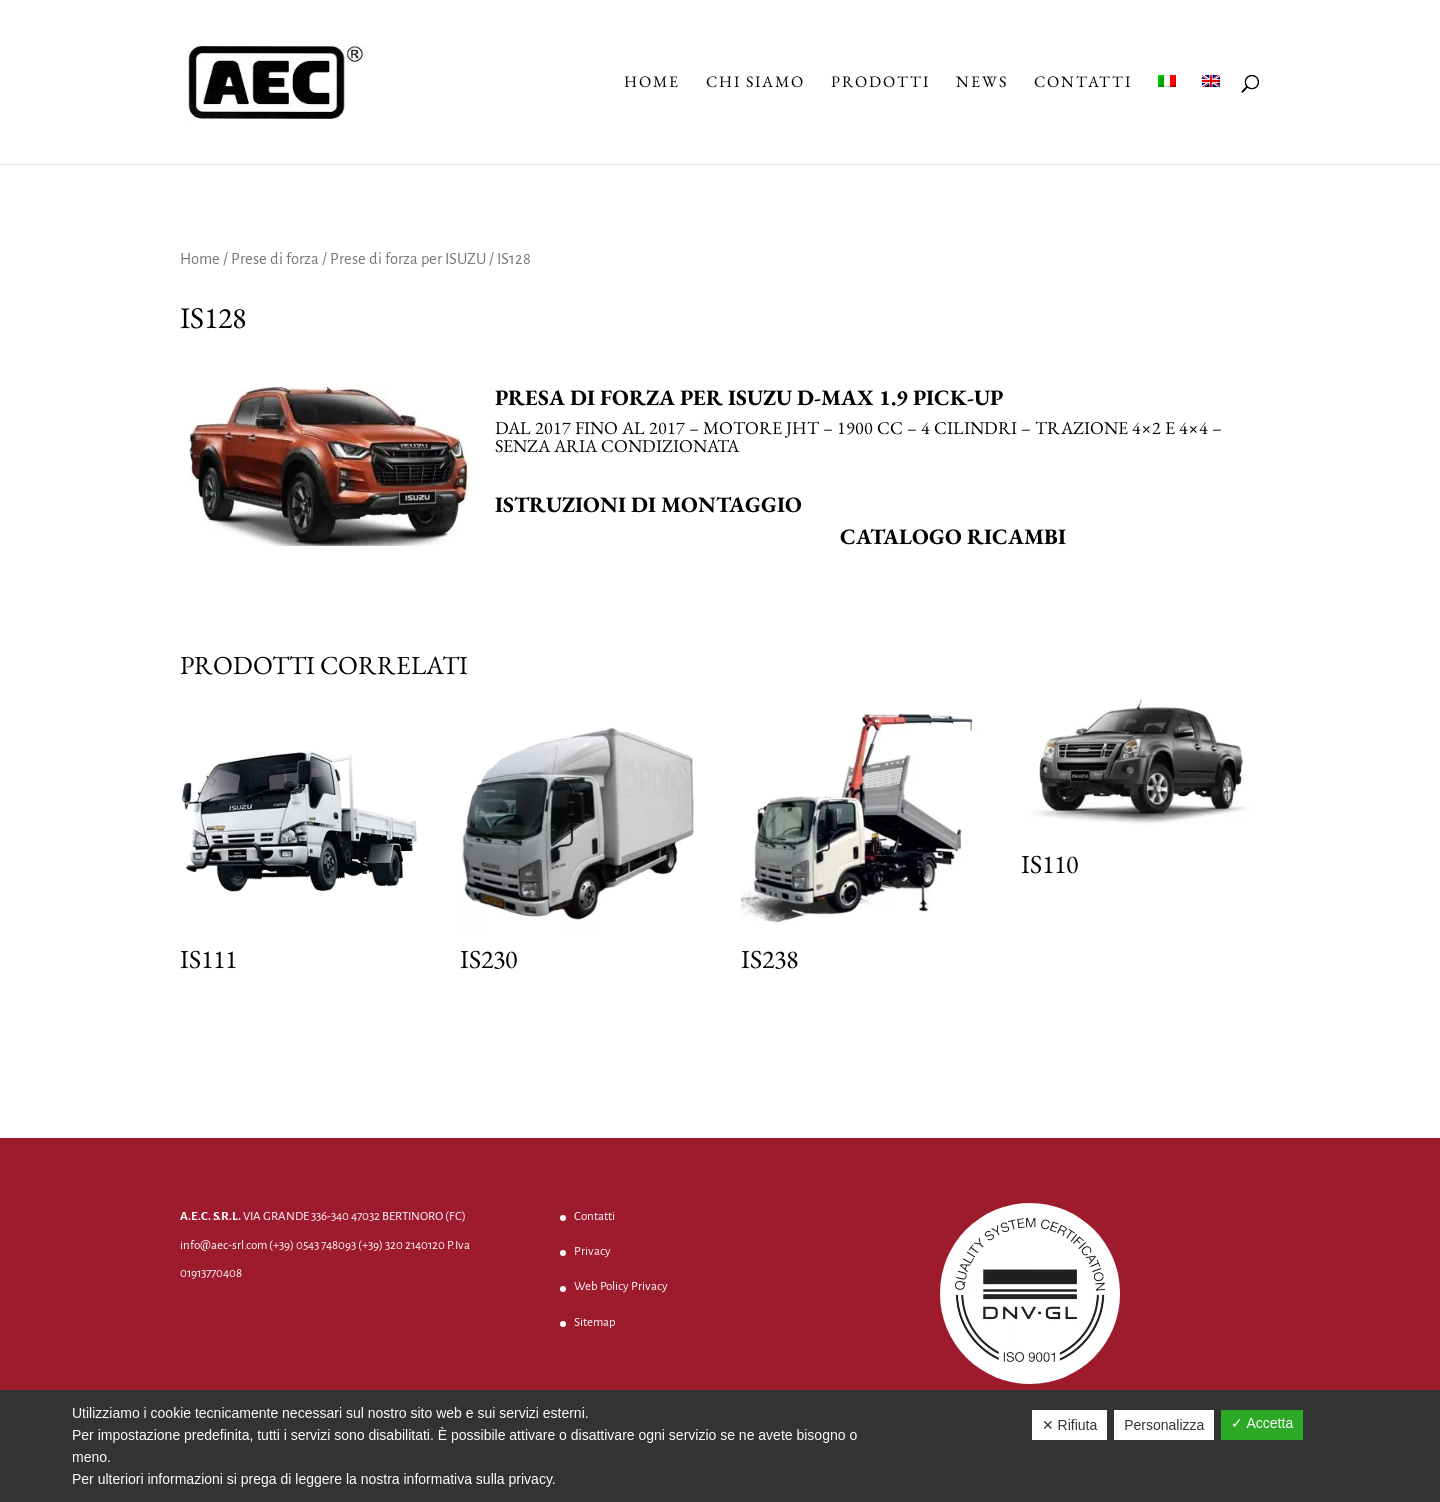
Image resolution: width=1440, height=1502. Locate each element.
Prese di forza (275, 259)
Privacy (592, 1251)
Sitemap (595, 1322)
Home (652, 83)
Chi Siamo (755, 83)
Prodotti (880, 83)
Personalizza (1164, 1425)
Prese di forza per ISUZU (408, 259)
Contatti (1083, 83)
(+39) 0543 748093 (312, 1245)
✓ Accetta (1262, 1423)
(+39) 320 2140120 (401, 1245)
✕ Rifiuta (1070, 1425)
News (982, 83)
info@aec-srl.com (223, 1245)
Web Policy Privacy (621, 1286)
